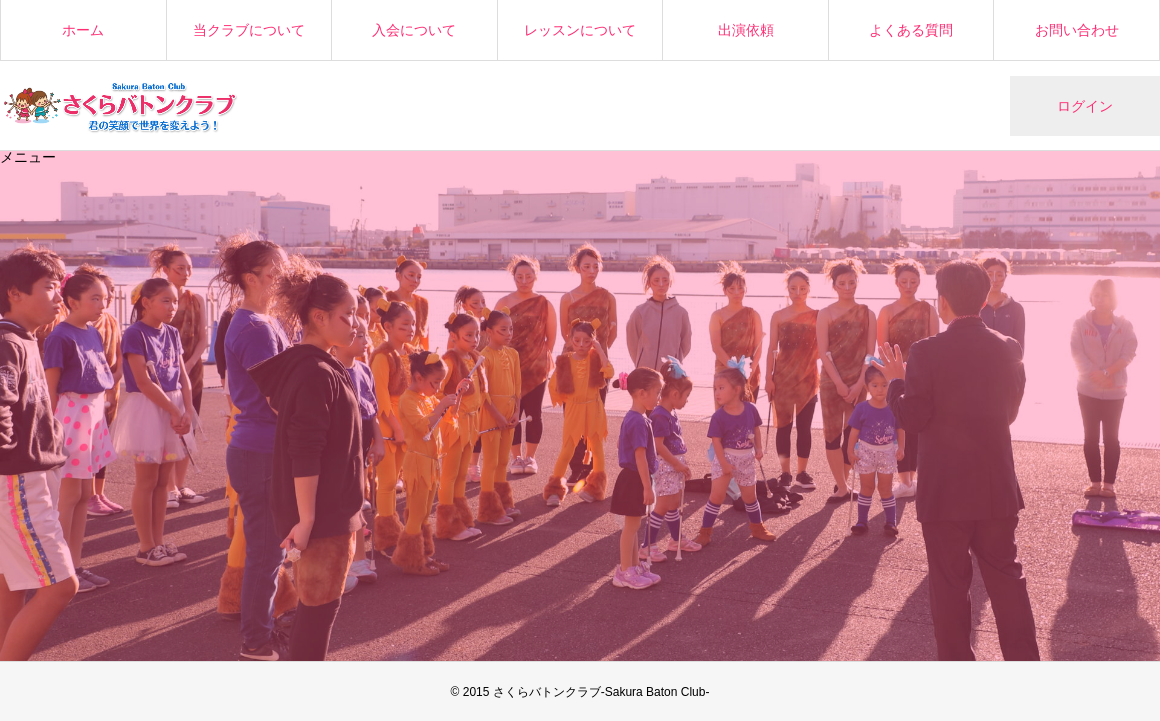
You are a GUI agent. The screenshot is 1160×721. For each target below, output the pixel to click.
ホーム (83, 30)
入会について (414, 30)
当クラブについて (249, 30)
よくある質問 (911, 30)
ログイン (1085, 106)
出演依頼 (746, 30)
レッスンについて (580, 30)
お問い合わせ (1077, 30)
